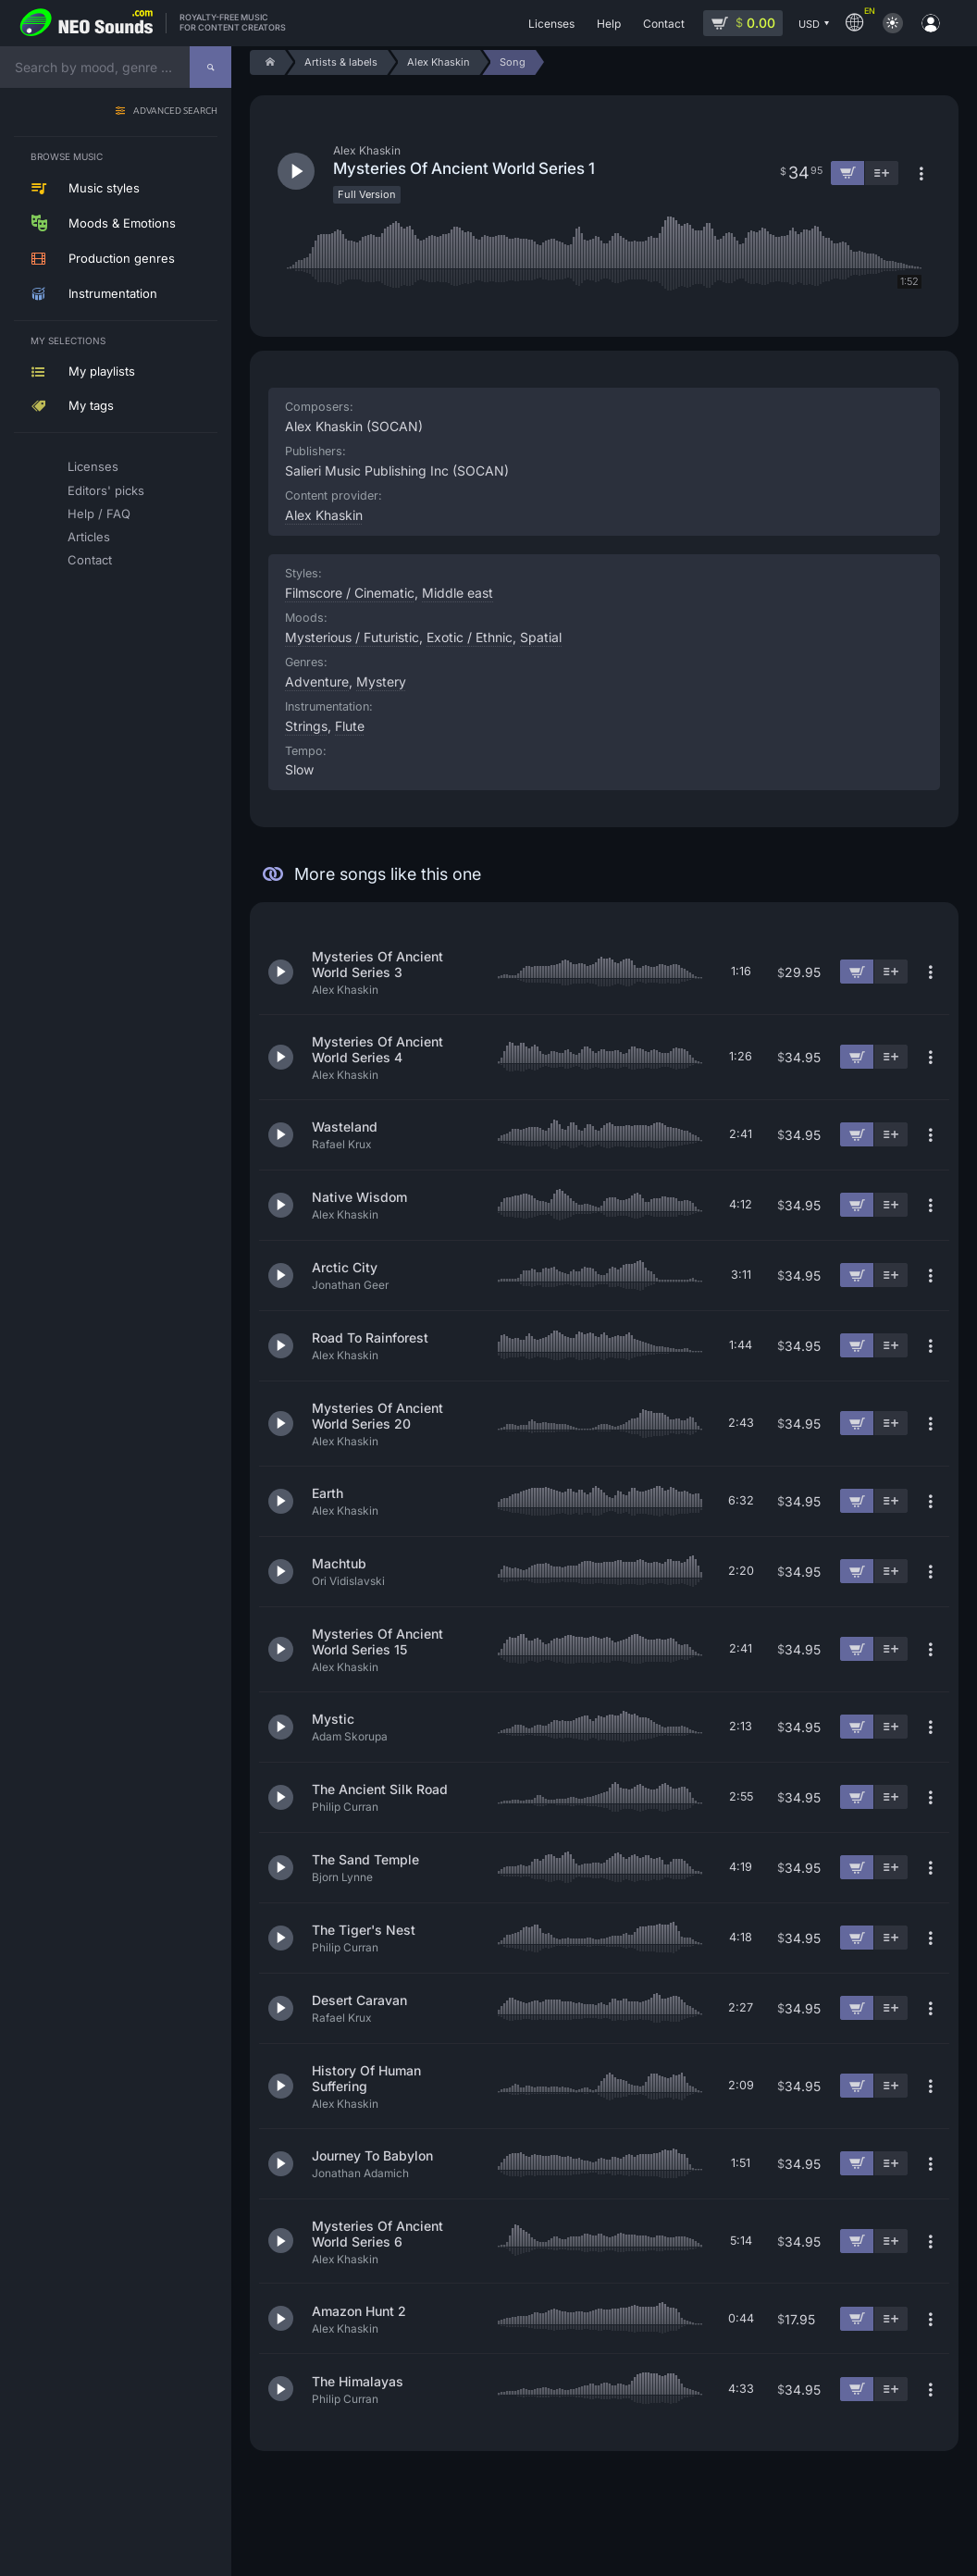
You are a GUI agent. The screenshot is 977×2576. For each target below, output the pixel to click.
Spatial (541, 637)
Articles (89, 536)
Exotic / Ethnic (470, 637)
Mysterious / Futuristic (352, 637)
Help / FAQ (99, 513)
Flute (350, 726)
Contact (90, 559)
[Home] (267, 62)
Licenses (93, 466)
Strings (306, 726)
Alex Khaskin (324, 515)
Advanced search (175, 111)
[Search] (210, 67)
